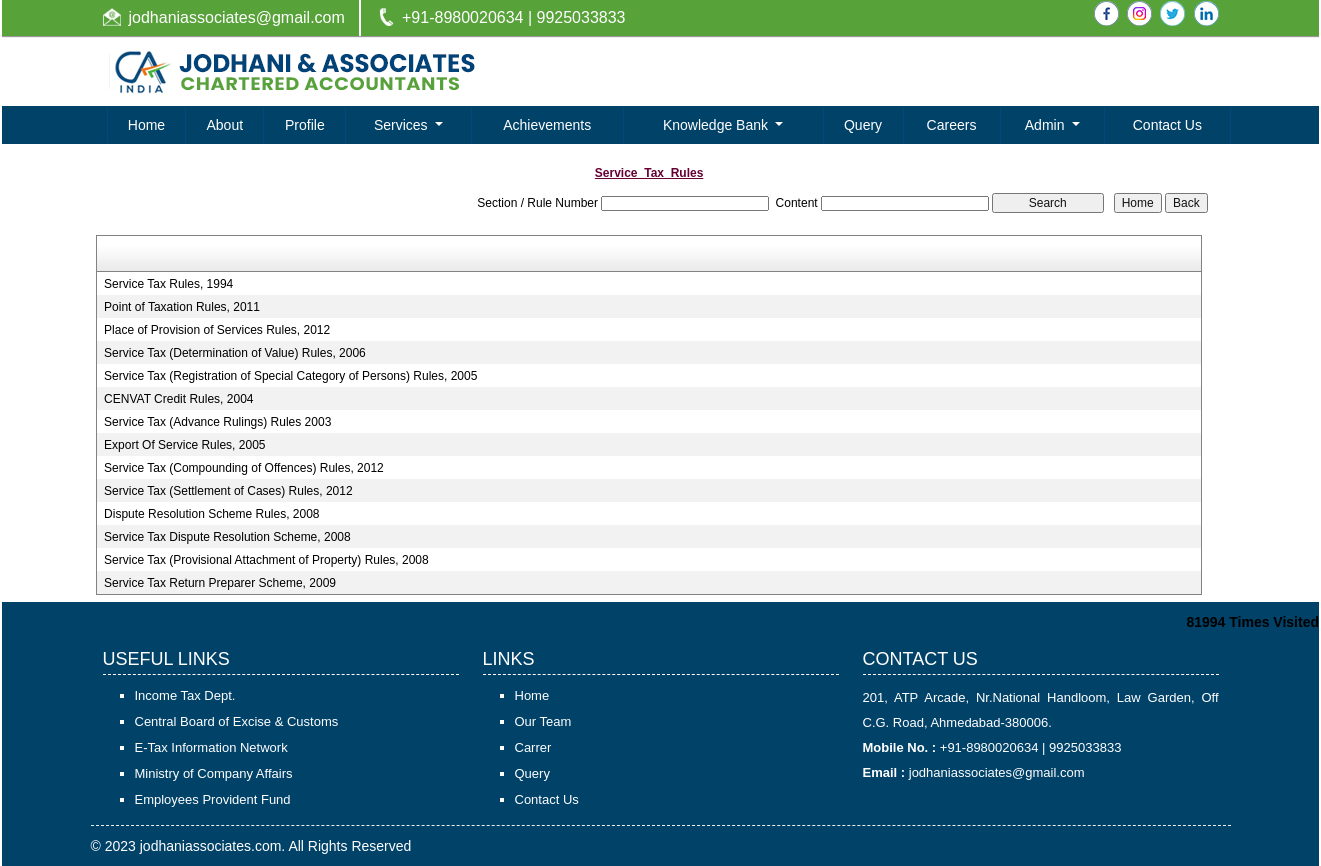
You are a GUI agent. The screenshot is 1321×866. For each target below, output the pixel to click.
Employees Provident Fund (213, 799)
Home (146, 125)
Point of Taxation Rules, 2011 (182, 307)
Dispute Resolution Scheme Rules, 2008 (211, 514)
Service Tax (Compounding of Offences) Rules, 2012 (244, 468)
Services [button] (403, 125)
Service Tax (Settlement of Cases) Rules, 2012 (228, 491)
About (225, 125)
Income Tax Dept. (185, 695)
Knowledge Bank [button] (717, 125)
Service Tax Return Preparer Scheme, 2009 (220, 583)
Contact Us (1167, 125)
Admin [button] (1047, 125)
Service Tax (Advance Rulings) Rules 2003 (217, 422)
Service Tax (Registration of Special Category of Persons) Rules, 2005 (290, 376)
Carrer (533, 747)
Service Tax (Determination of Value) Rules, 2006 (235, 353)
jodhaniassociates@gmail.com (237, 17)
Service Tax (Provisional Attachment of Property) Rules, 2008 (266, 560)
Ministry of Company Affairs (214, 773)
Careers (952, 125)
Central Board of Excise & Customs (237, 721)
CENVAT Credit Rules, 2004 (178, 399)
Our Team (543, 721)
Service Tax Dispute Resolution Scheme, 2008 (227, 537)
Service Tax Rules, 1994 (168, 284)
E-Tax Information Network (211, 747)
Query (863, 125)
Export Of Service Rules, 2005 (184, 445)
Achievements (547, 125)
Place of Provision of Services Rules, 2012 (217, 330)
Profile (305, 125)
